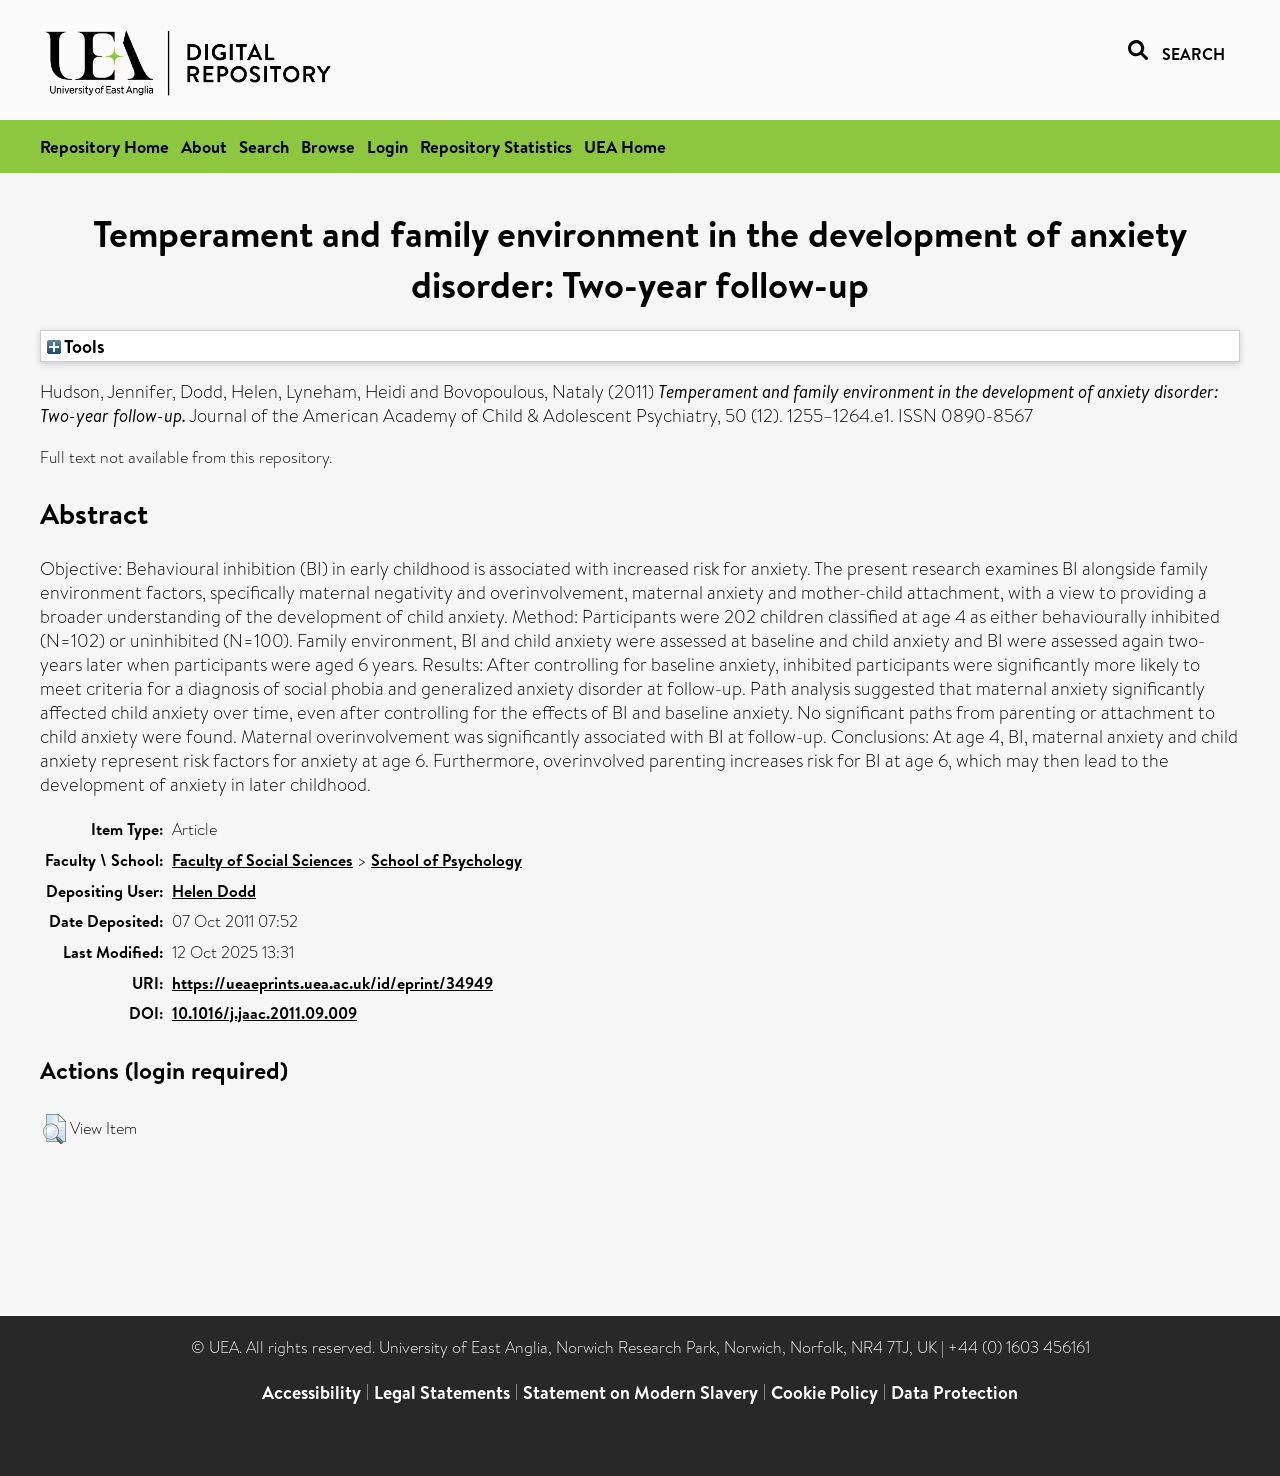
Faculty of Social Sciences (262, 860)
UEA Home (625, 146)
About (204, 146)
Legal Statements (442, 1392)
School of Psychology (446, 860)
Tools (76, 346)
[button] (54, 1129)
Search (264, 146)
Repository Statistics (496, 146)
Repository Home (104, 146)
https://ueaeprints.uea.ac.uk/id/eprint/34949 (332, 983)
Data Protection (954, 1392)
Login (387, 146)
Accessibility (311, 1392)
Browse (328, 146)
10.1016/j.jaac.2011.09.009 (264, 1013)
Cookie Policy (824, 1392)
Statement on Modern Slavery (640, 1392)
